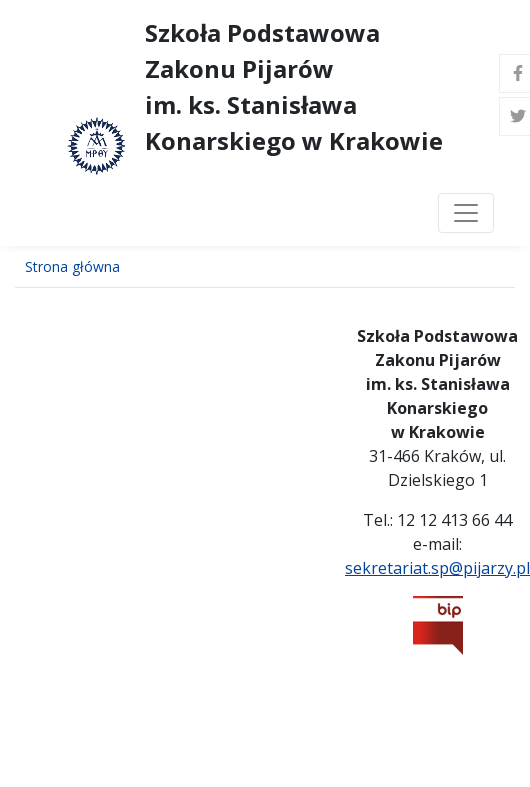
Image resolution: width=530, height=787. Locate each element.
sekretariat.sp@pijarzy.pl (437, 568)
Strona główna (72, 266)
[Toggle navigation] (466, 213)
